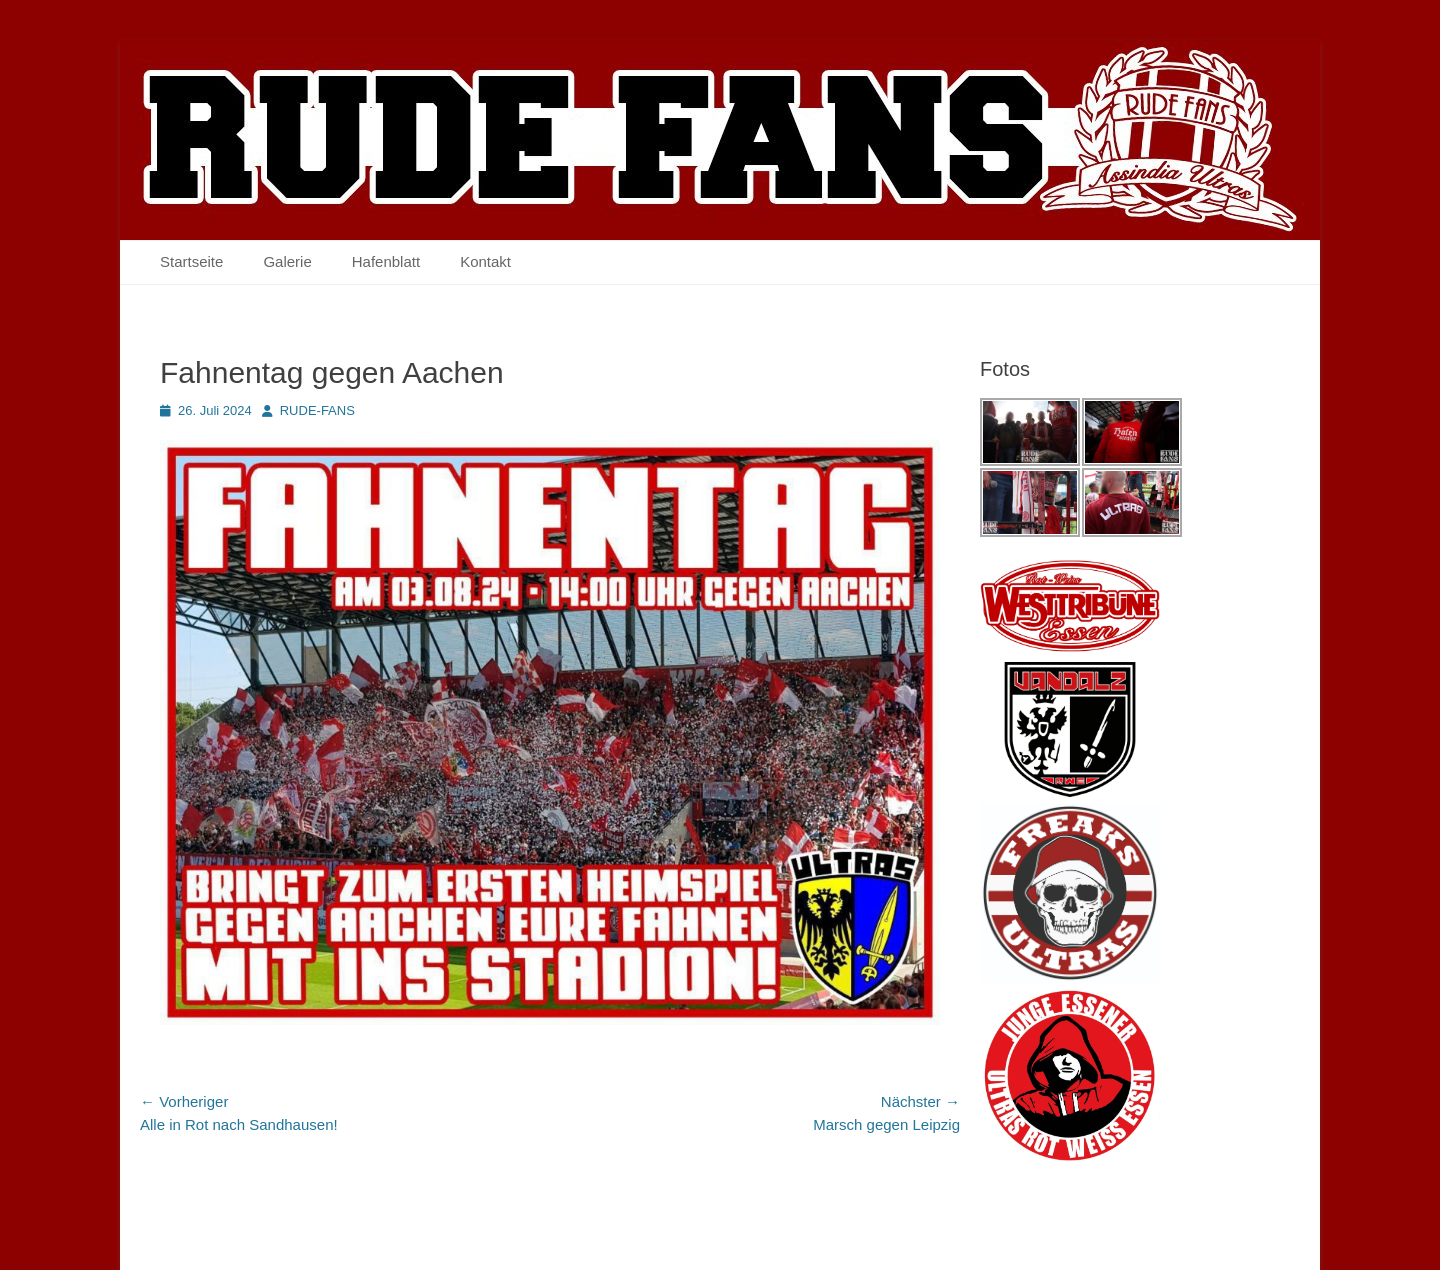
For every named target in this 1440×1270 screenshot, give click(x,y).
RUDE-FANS (317, 410)
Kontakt (485, 261)
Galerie (287, 261)
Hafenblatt (386, 261)
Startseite (191, 261)
